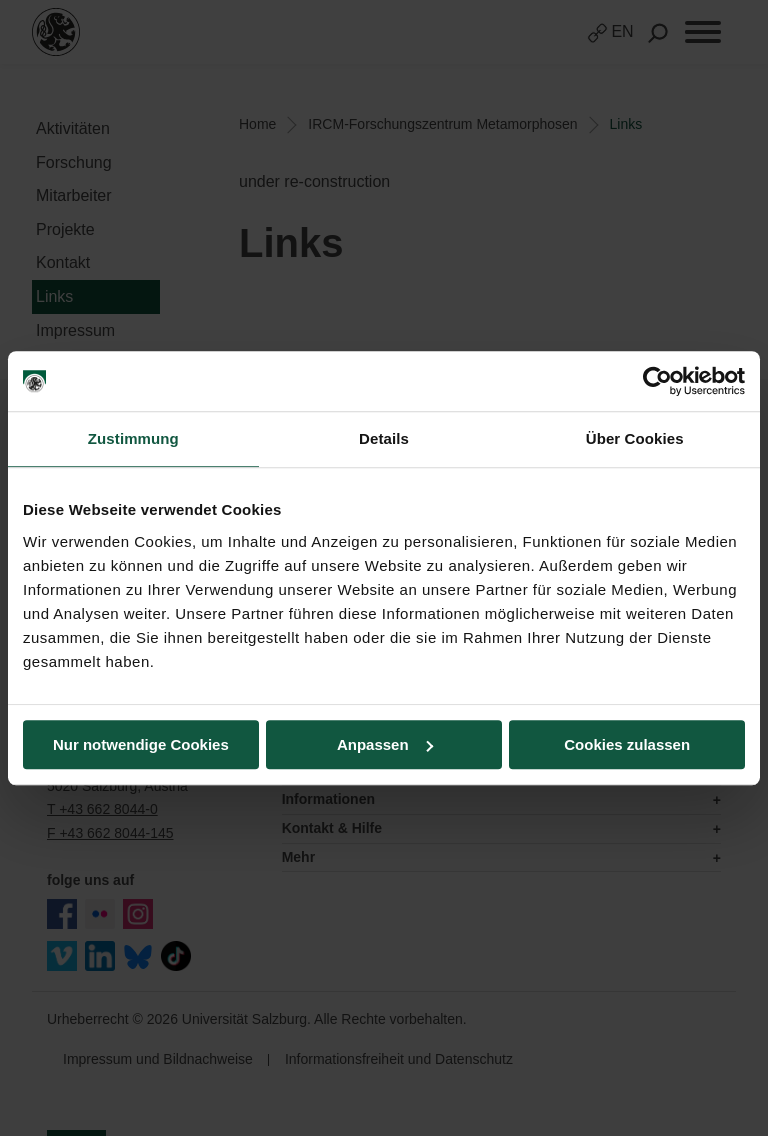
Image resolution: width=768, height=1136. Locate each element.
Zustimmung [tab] (133, 438)
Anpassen (385, 744)
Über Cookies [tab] (635, 438)
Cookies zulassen (627, 744)
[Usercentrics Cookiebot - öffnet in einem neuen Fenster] (657, 381)
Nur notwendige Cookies (141, 744)
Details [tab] (384, 438)
